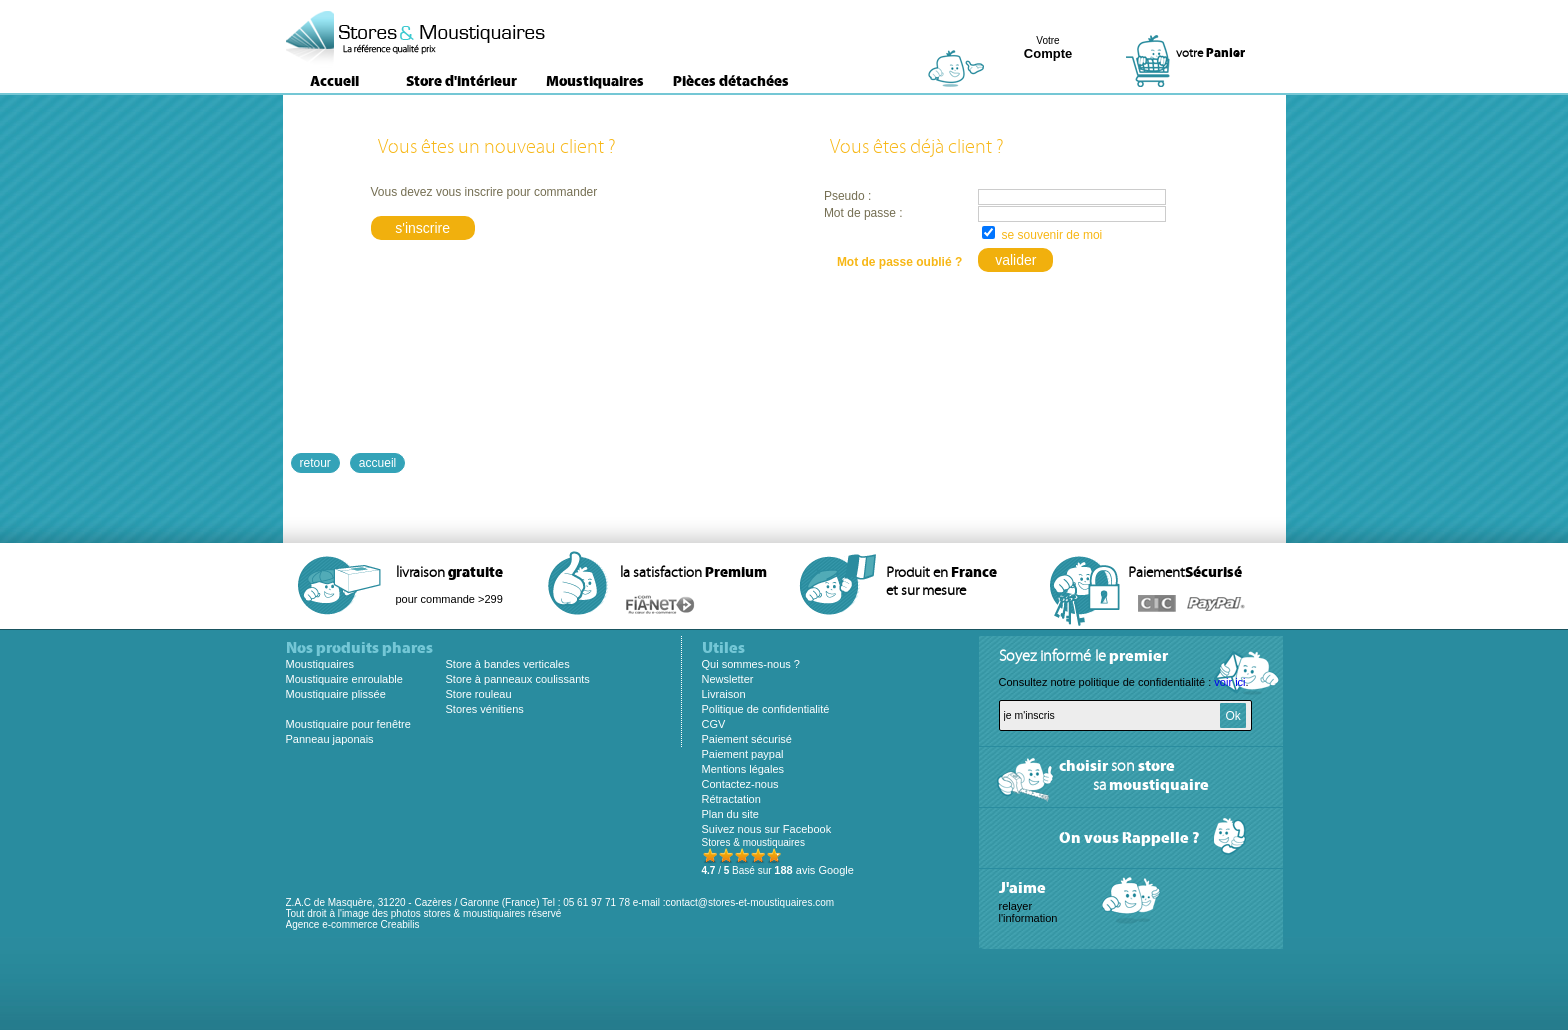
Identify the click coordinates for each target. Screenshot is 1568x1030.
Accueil (334, 81)
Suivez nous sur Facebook (767, 829)
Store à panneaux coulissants (518, 679)
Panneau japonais (330, 739)
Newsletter (728, 679)
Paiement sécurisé (747, 739)
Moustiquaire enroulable (344, 679)
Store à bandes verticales (508, 664)
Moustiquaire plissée (336, 694)
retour (315, 463)
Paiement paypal (743, 754)
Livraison (724, 694)
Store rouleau (479, 694)
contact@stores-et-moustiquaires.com (750, 902)
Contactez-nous (740, 784)
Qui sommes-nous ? (751, 664)
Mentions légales (743, 769)
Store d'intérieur (461, 81)
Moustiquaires (595, 81)
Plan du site (730, 814)
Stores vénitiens (485, 709)
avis (814, 870)
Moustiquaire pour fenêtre (348, 724)
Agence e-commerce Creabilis (353, 924)
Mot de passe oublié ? (899, 262)
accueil (377, 463)
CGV (714, 724)
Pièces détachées (731, 81)
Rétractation (731, 799)
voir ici (1229, 682)
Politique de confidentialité (766, 709)
